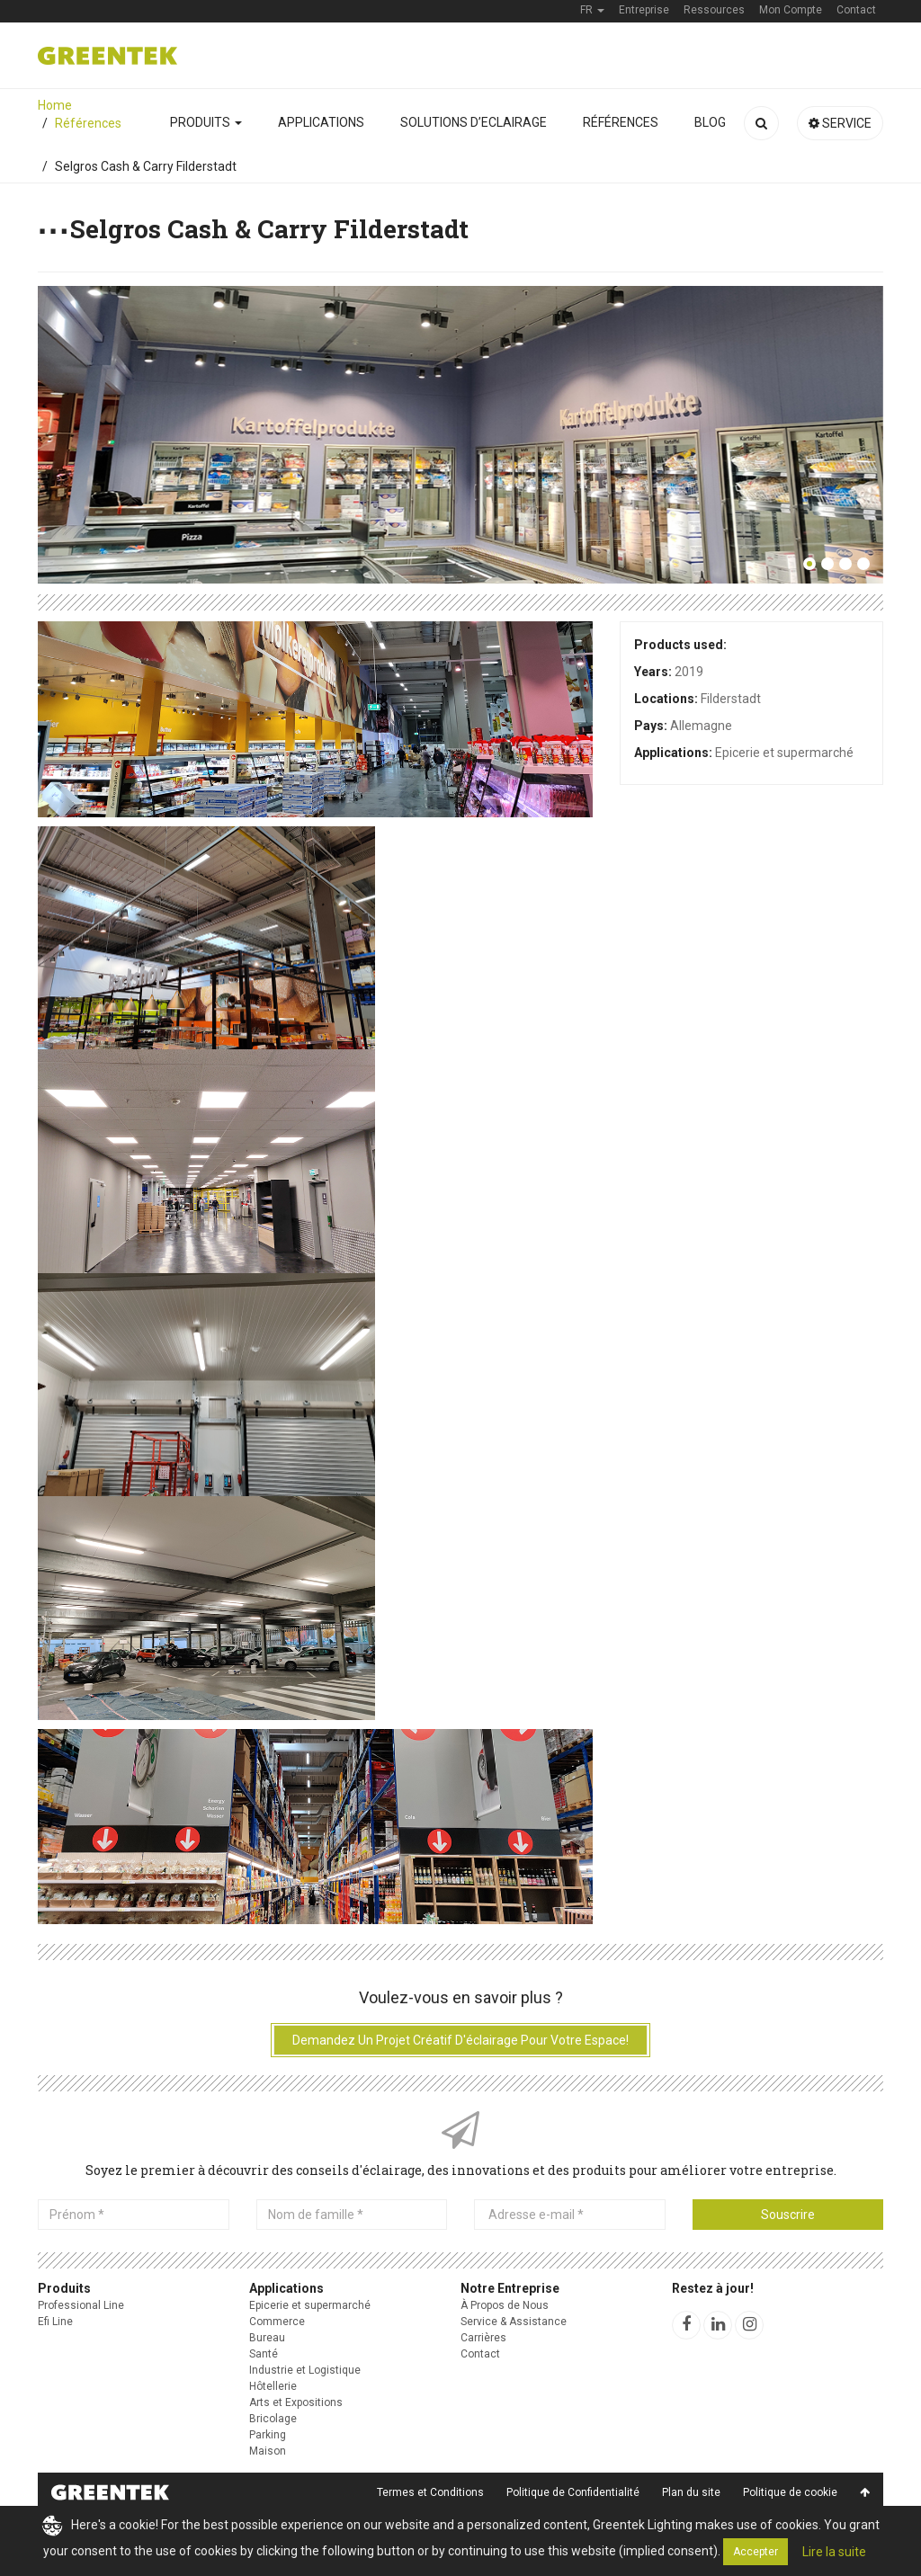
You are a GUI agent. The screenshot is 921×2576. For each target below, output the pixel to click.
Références (620, 122)
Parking (267, 2435)
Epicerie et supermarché (310, 2305)
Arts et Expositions (296, 2402)
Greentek (107, 55)
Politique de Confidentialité (572, 2492)
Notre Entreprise (509, 2288)
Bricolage (273, 2418)
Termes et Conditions (430, 2492)
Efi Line (55, 2321)
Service (840, 123)
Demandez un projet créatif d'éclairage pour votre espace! (460, 2040)
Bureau (267, 2337)
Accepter (755, 2551)
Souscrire (788, 2214)
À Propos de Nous (504, 2305)
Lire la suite (834, 2552)
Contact (480, 2354)
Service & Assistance (513, 2321)
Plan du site (691, 2492)
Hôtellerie (273, 2386)
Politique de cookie (790, 2492)
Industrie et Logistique (305, 2370)
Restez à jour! (713, 2288)
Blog (710, 122)
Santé (263, 2354)
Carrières (483, 2337)
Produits (206, 122)
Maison (267, 2451)
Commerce (277, 2321)
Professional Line (81, 2305)
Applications (321, 122)
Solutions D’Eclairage (473, 122)
